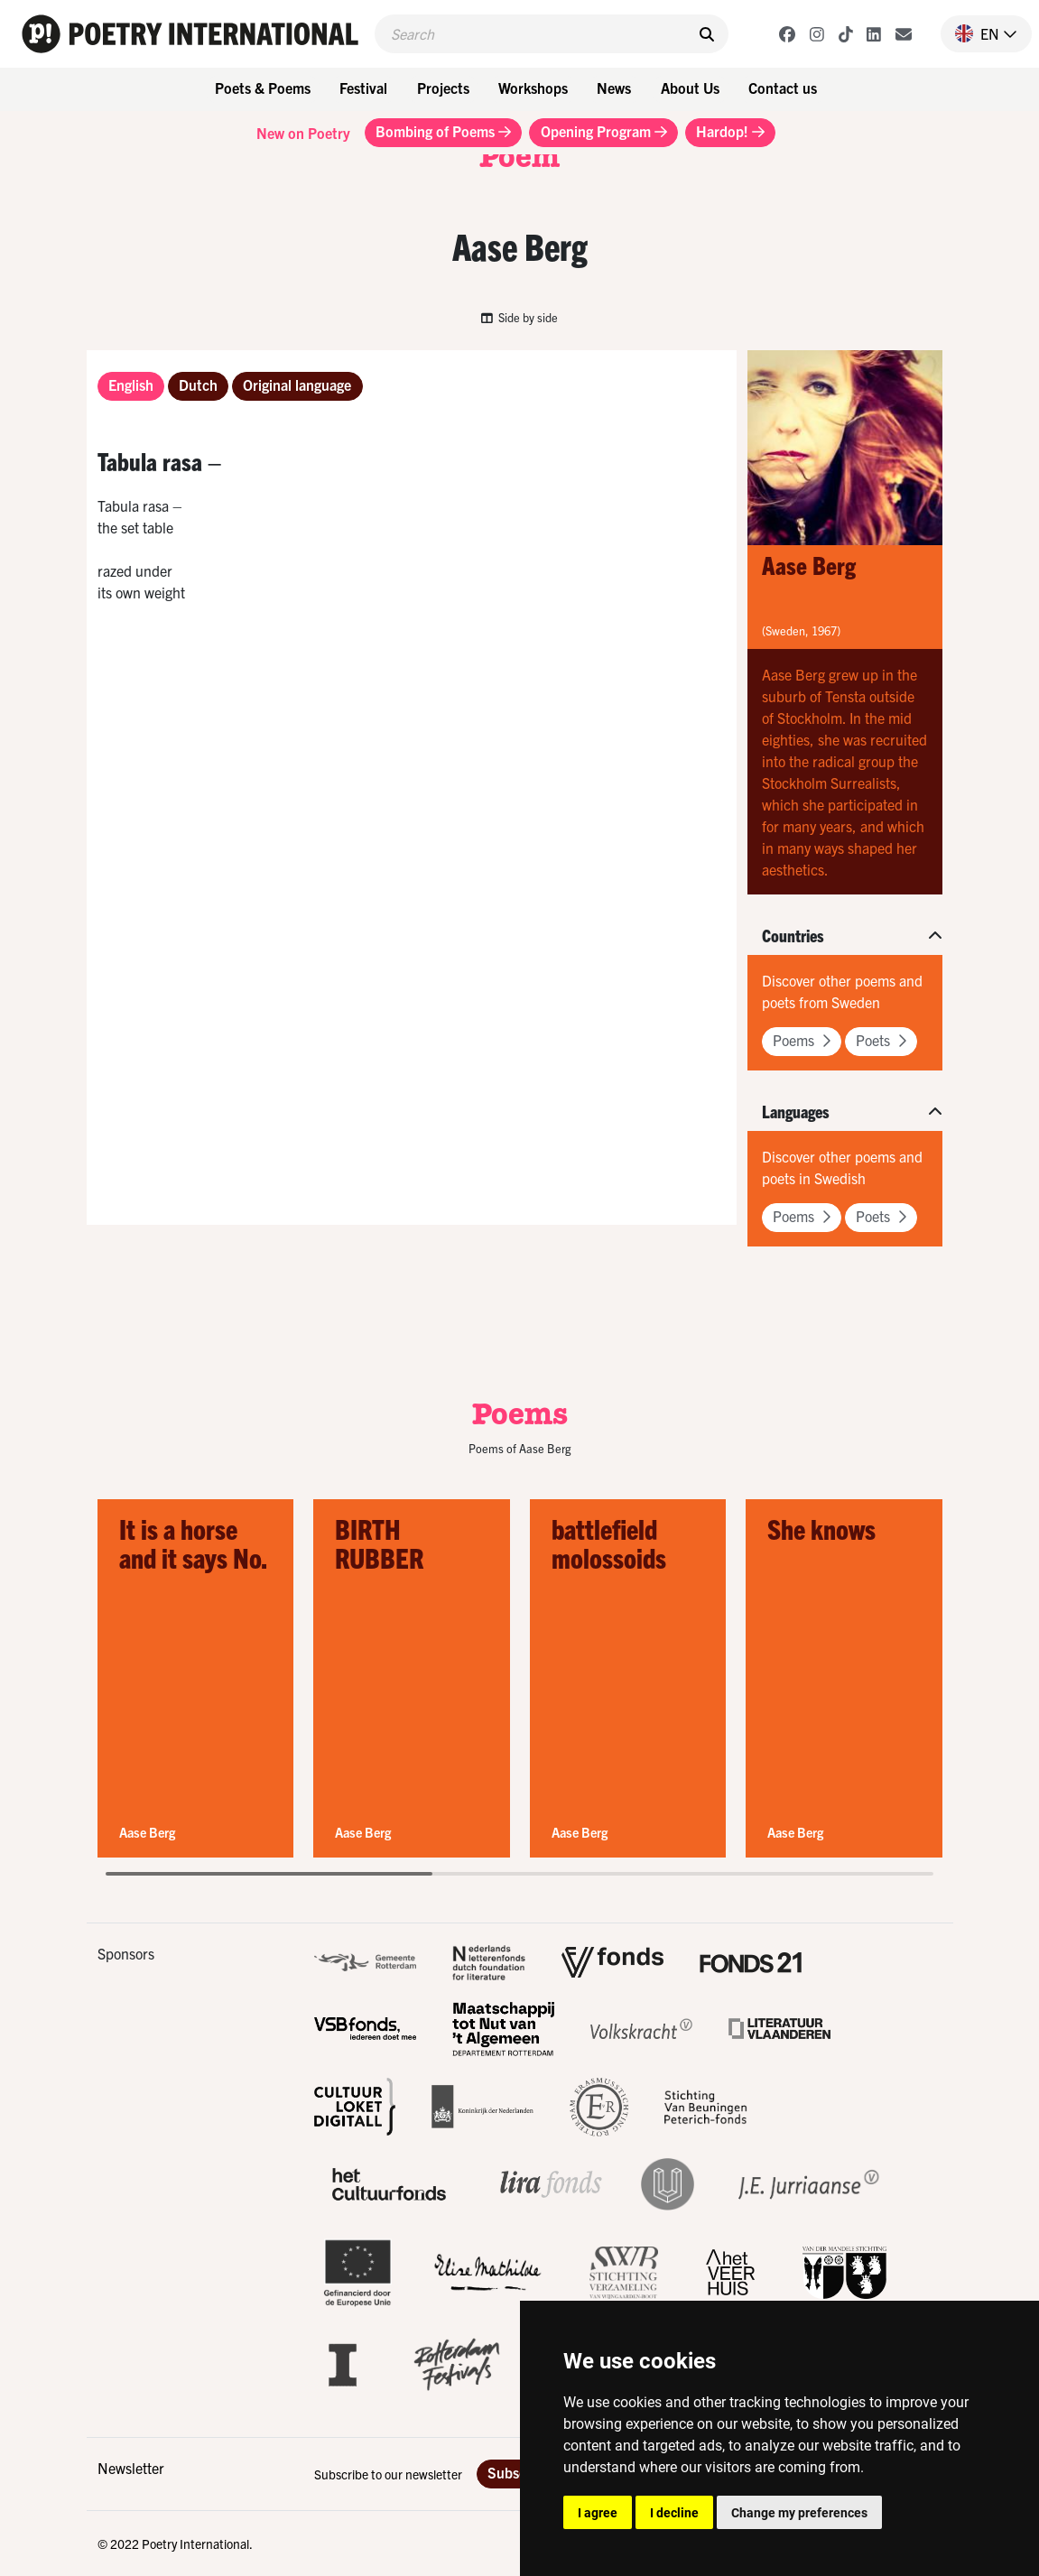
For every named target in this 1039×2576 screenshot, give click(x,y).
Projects (443, 88)
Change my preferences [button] (799, 2512)
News (614, 88)
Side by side (520, 317)
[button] (979, 33)
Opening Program (604, 131)
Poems (801, 1040)
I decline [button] (674, 2512)
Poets (881, 1040)
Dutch (198, 384)
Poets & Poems (263, 88)
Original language (297, 384)
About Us (690, 88)
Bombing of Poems (443, 131)
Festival (363, 88)
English (130, 384)
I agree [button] (597, 2512)
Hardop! (730, 131)
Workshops (533, 88)
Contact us (782, 88)
